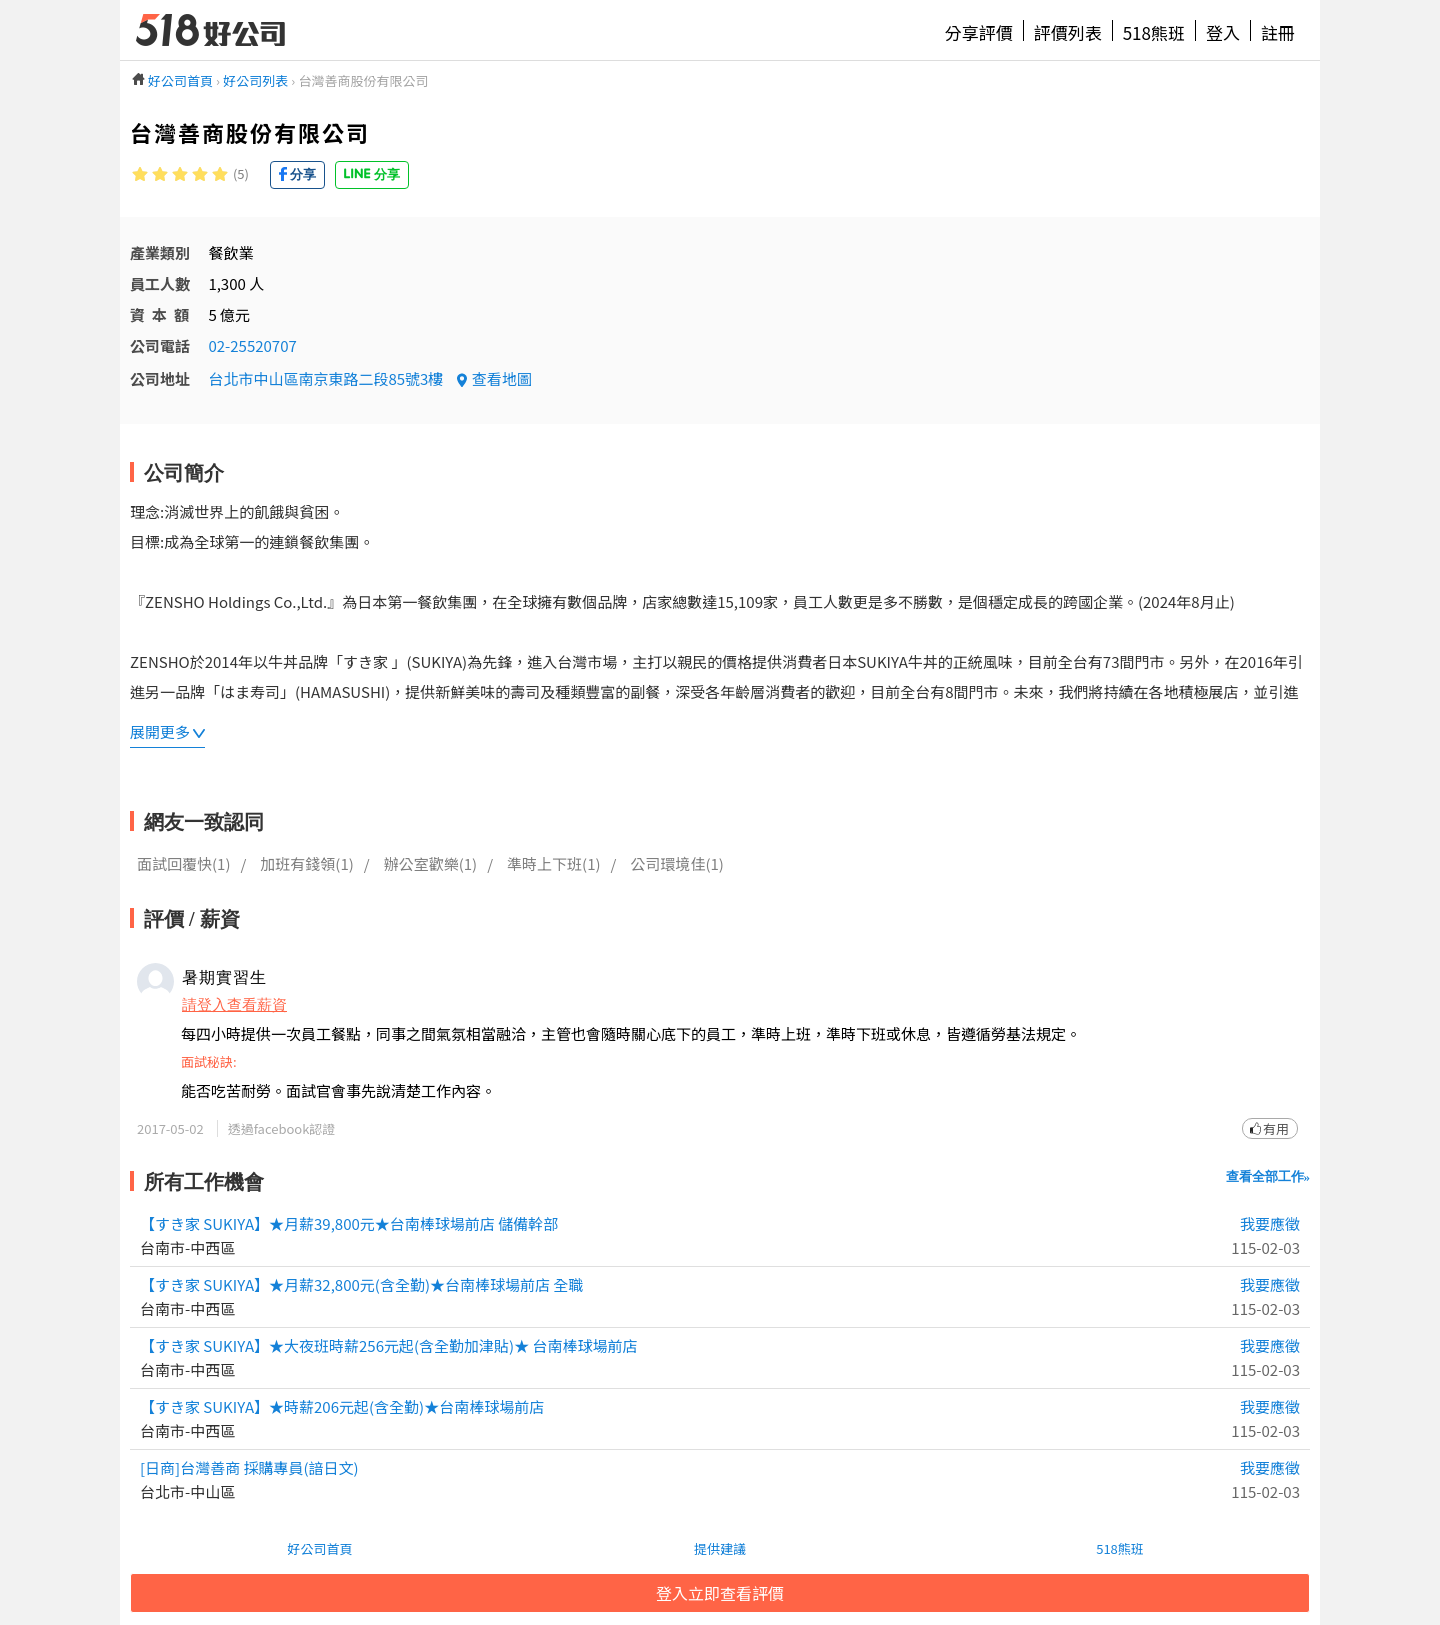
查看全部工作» (1268, 1176)
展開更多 (160, 731)
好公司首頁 (319, 1548)
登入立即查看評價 (720, 1593)
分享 (303, 174)
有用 (1276, 1128)
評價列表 (1068, 32)
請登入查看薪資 (234, 1004)
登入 (1223, 32)
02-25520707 (252, 345)
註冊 (1278, 32)
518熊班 (1154, 32)
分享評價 (979, 32)
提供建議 (720, 1548)
